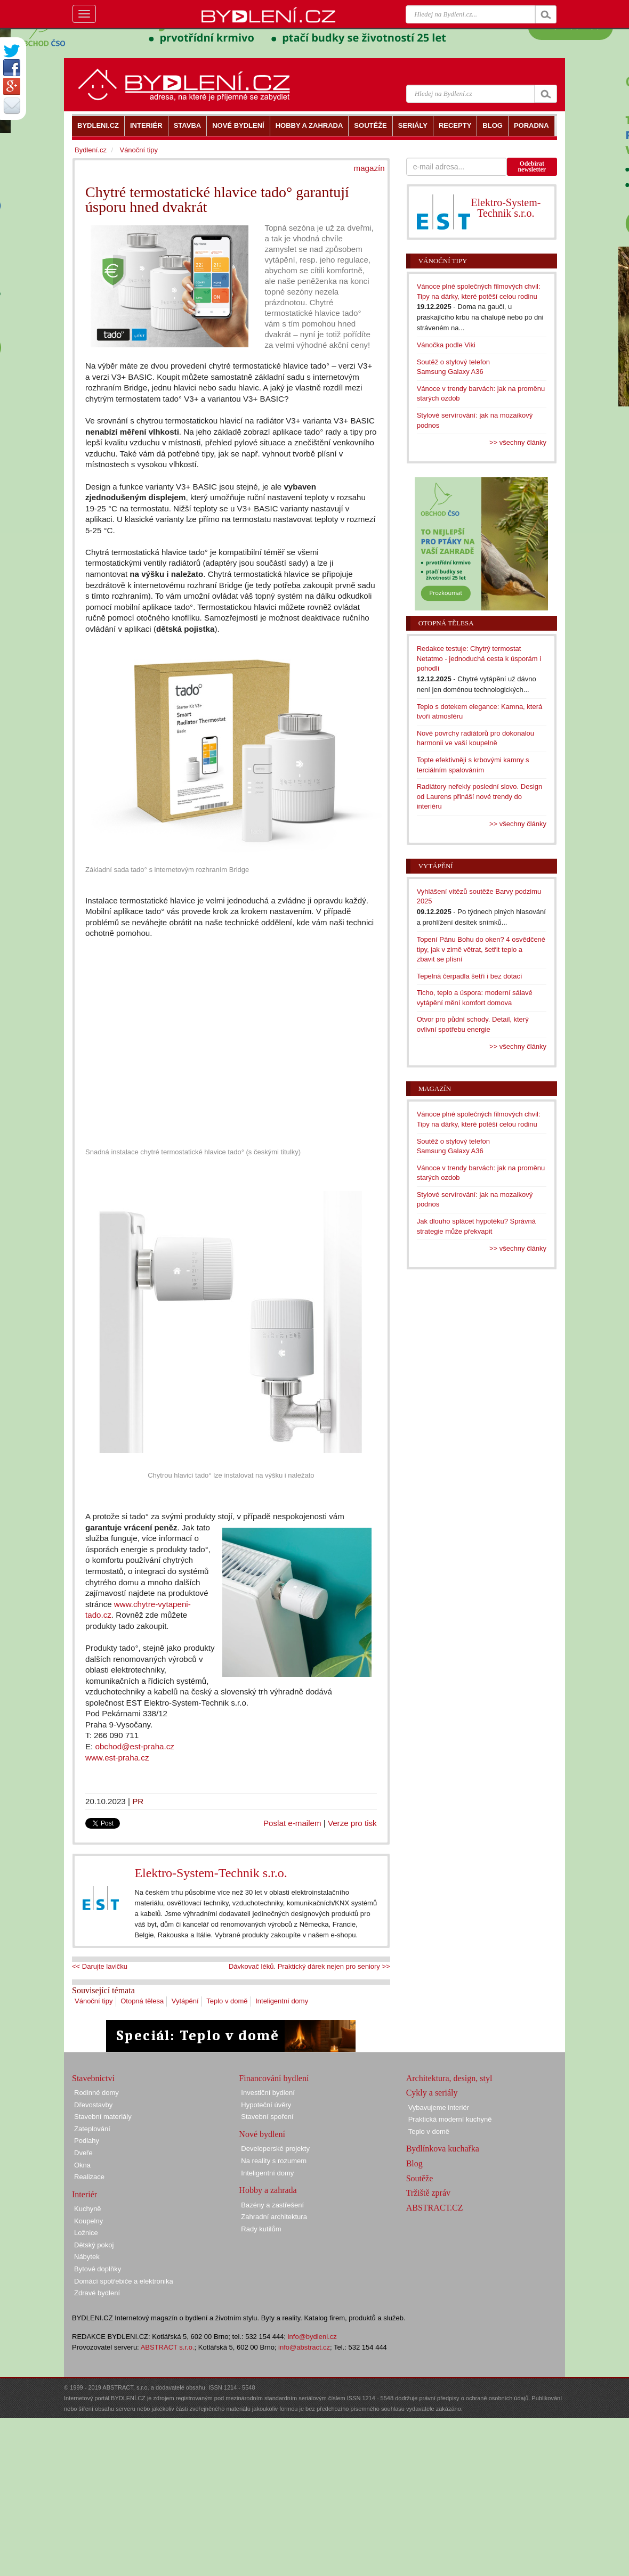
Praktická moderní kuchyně (450, 2119)
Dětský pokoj (94, 2245)
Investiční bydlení (267, 2093)
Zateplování (92, 2129)
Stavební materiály (103, 2117)
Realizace (89, 2177)
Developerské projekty (275, 2149)
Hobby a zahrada (267, 2190)
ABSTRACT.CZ (434, 2207)
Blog (414, 2163)
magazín (369, 168)
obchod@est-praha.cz (134, 1746)
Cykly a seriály (432, 2092)
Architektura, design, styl (449, 2078)
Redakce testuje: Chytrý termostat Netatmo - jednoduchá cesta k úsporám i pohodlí (479, 658)
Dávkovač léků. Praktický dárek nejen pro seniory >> (309, 1966)
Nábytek (87, 2257)
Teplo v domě (226, 2001)
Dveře (83, 2153)
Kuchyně (87, 2209)
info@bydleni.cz (312, 2337)
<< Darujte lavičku (99, 1966)
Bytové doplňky (97, 2269)
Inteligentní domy (281, 2001)
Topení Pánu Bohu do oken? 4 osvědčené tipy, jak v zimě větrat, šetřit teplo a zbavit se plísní (481, 949)
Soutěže (419, 2178)
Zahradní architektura (274, 2217)
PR (137, 1801)
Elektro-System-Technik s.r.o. (210, 1873)
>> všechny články (517, 442)
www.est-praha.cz (117, 1757)
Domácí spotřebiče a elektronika (123, 2281)
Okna (82, 2165)
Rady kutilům (261, 2229)
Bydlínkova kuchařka (442, 2148)
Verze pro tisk (352, 1823)
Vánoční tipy (94, 2001)
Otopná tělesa (142, 2001)
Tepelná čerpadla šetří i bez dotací (469, 976)
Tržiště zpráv (428, 2192)
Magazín (434, 1089)
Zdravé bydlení (97, 2293)
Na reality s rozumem (274, 2161)
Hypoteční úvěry (266, 2105)
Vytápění (185, 2001)
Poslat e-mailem (292, 1823)
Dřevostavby (93, 2105)
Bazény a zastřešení (272, 2205)
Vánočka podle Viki (446, 345)
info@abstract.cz (304, 2347)
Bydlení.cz (91, 150)
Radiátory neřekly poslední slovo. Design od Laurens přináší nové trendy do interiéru (480, 796)
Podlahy (86, 2141)
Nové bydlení (262, 2134)
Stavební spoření (267, 2117)
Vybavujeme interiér (438, 2108)
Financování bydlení (274, 2078)
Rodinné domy (96, 2093)
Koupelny (88, 2221)
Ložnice (86, 2233)
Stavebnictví (93, 2078)
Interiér (84, 2194)
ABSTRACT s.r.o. (168, 2347)
